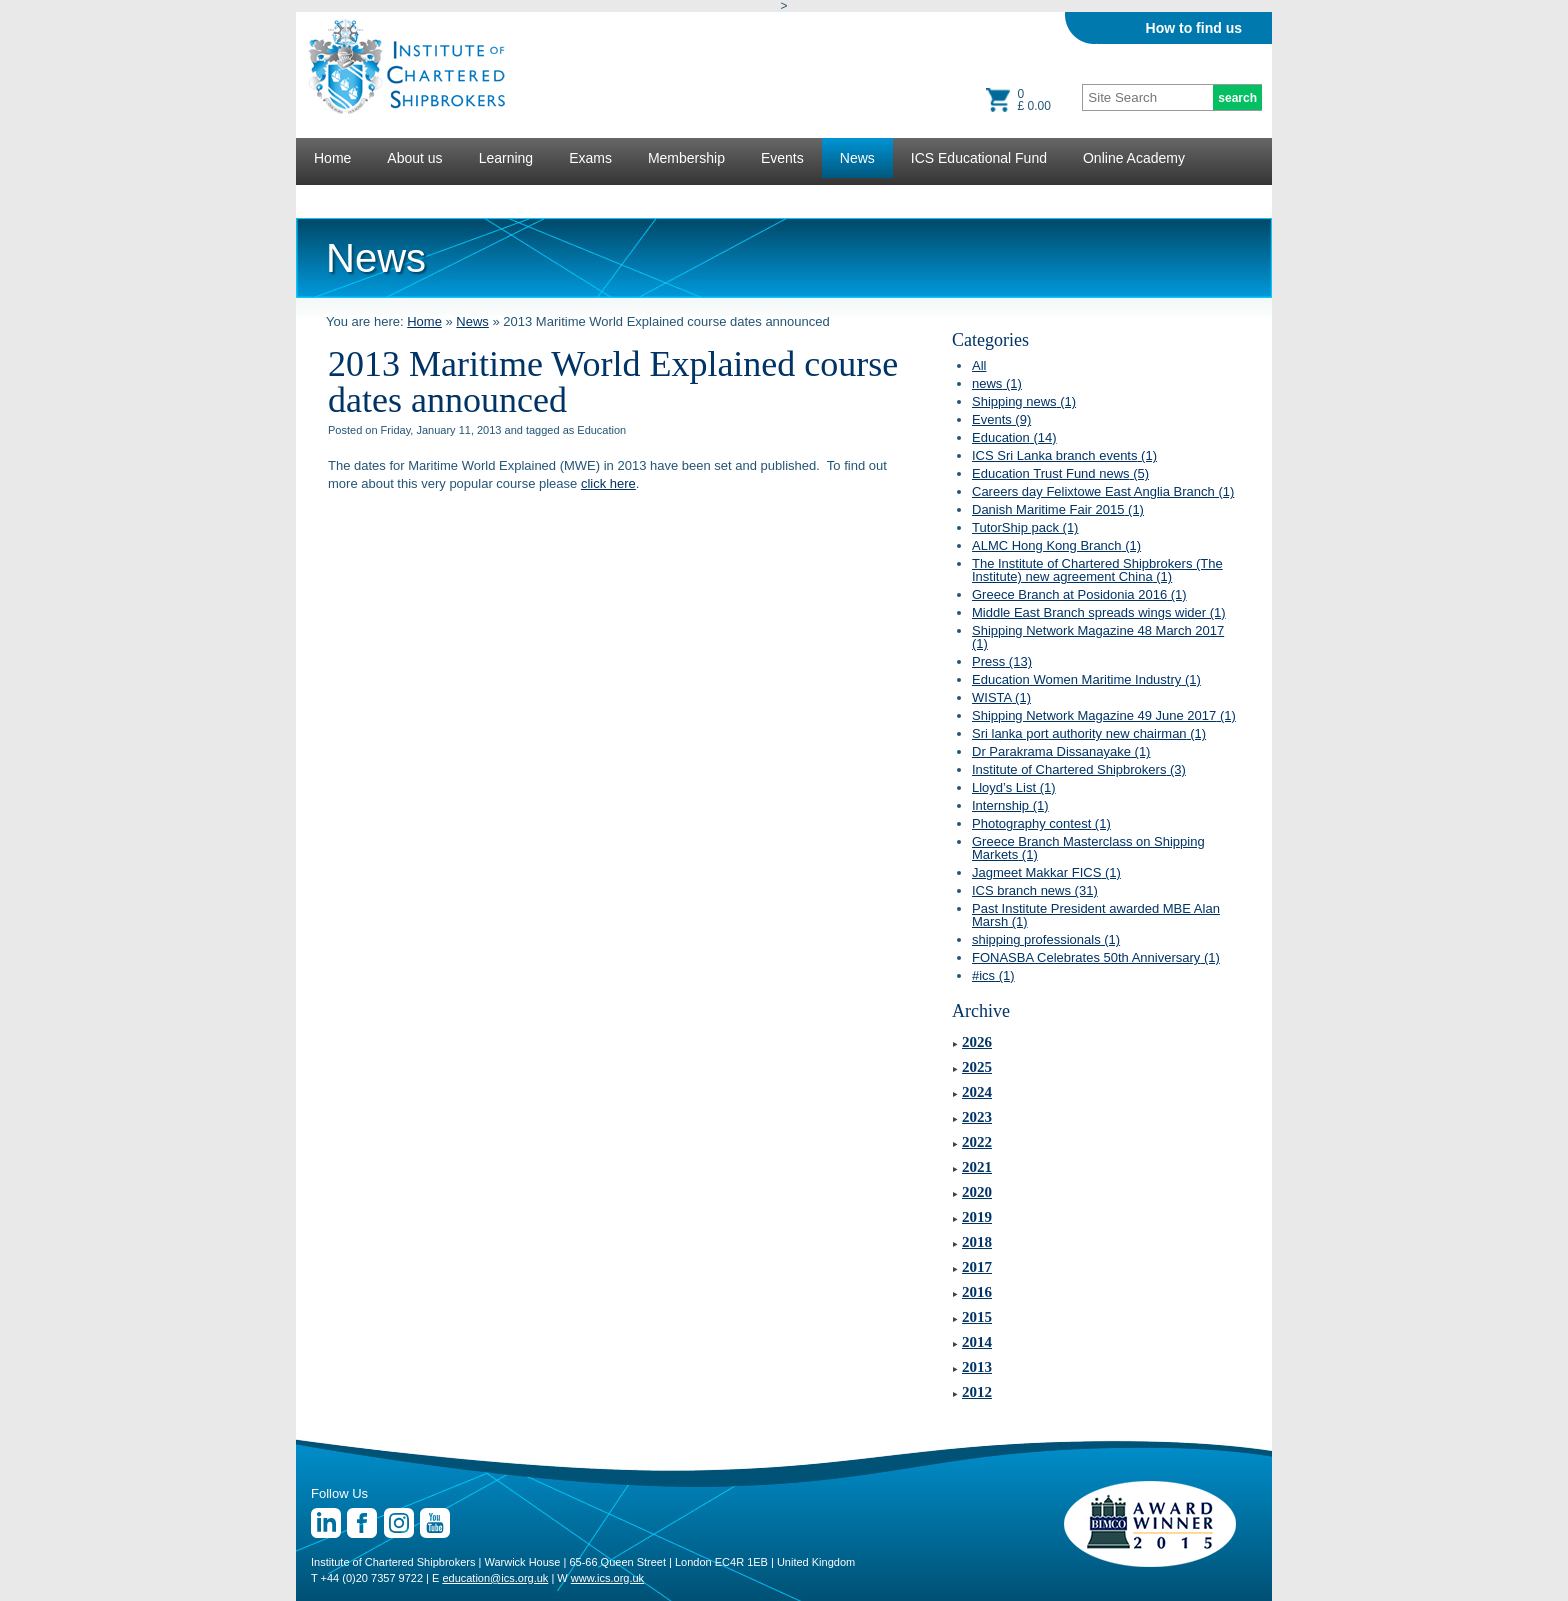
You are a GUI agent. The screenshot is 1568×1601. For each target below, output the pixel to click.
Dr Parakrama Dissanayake (1061, 751)
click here (608, 483)
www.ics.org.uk (607, 1578)
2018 (977, 1242)
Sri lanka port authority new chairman (1089, 733)
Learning (506, 158)
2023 (977, 1117)
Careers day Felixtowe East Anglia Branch (1103, 491)
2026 (977, 1042)
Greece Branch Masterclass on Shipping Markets (1088, 848)
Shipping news (1024, 401)
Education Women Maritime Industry (1086, 679)
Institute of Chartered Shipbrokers (1079, 769)
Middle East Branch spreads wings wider (1099, 612)
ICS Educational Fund (979, 158)
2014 (977, 1342)
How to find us (1194, 28)
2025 (977, 1067)
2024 (977, 1092)
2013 (977, 1367)
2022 (977, 1142)
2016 (977, 1292)
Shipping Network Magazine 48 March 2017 (1098, 637)
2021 (977, 1167)
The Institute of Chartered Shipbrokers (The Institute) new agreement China (1097, 570)
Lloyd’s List (1014, 787)
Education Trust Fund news (1060, 473)
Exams (590, 158)
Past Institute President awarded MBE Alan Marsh (1096, 915)
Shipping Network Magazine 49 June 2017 (1104, 715)
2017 (977, 1267)
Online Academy (1134, 158)
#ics (993, 975)
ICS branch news (1035, 890)
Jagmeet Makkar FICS (1046, 872)
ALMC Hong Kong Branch (1056, 545)
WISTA (1001, 697)
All (979, 365)
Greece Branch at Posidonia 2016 (1079, 594)
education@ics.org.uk (495, 1578)
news (997, 383)
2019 (977, 1217)
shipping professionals (1046, 939)
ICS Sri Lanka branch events (1064, 455)
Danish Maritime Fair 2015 (1058, 509)
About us (414, 158)
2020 (977, 1192)
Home (332, 158)
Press (1002, 661)
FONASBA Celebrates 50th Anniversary (1096, 957)
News (857, 158)
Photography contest (1041, 823)
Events (782, 158)
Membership (686, 158)
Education (1014, 437)
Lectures (341, 198)
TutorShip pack (1025, 527)
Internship (1010, 805)
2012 (977, 1392)
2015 (977, 1317)
